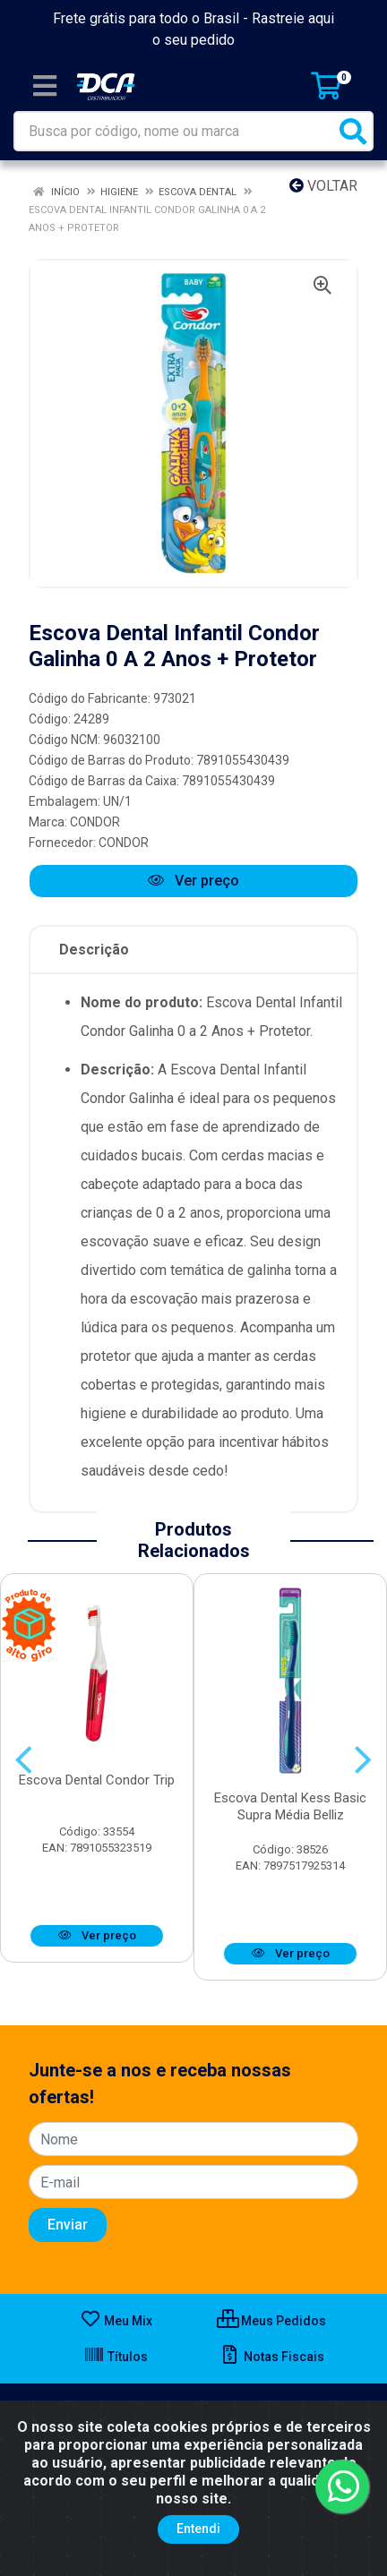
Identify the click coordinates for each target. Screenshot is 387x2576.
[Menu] (45, 86)
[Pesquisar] (353, 131)
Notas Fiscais (271, 2356)
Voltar (323, 185)
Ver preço (193, 880)
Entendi (198, 2528)
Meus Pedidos (271, 2321)
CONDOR (95, 822)
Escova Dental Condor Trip (97, 1780)
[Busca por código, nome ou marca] (175, 131)
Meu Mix (116, 2321)
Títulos (115, 2356)
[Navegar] (23, 1760)
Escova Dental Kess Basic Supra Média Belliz (290, 1806)
